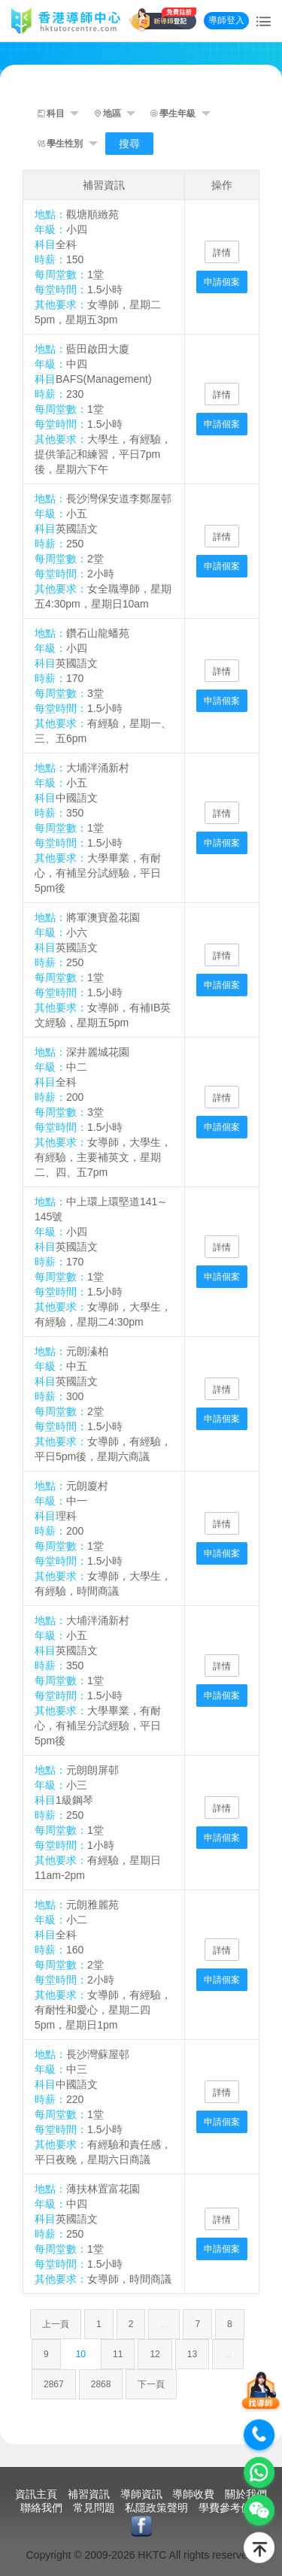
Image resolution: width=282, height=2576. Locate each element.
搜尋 (129, 144)
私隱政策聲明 (156, 2508)
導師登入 (226, 20)
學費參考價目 (230, 2508)
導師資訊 (141, 2494)
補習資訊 (89, 2494)
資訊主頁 (36, 2494)
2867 (54, 2384)
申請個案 (222, 282)
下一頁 (151, 2384)
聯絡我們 (41, 2508)
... (164, 2324)
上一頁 (55, 2324)
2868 (101, 2384)
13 (192, 2354)
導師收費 (193, 2494)
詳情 (222, 252)
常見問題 (94, 2508)
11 (118, 2354)
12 (154, 2354)
